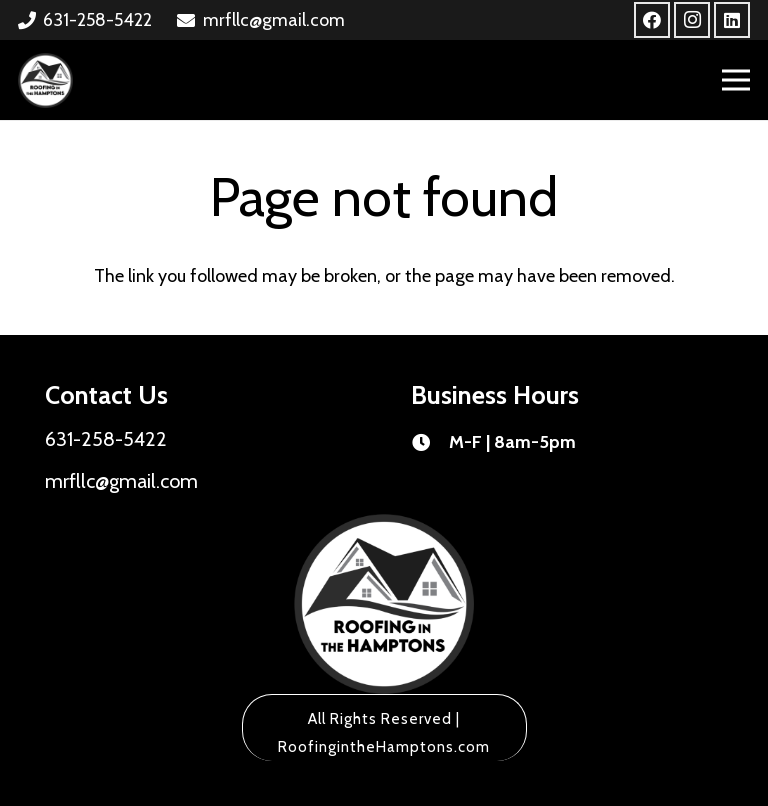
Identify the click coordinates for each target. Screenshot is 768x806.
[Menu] (736, 80)
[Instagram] (692, 20)
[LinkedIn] (732, 20)
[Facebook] (652, 20)
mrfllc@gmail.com (121, 481)
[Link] (45, 80)
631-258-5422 (106, 439)
